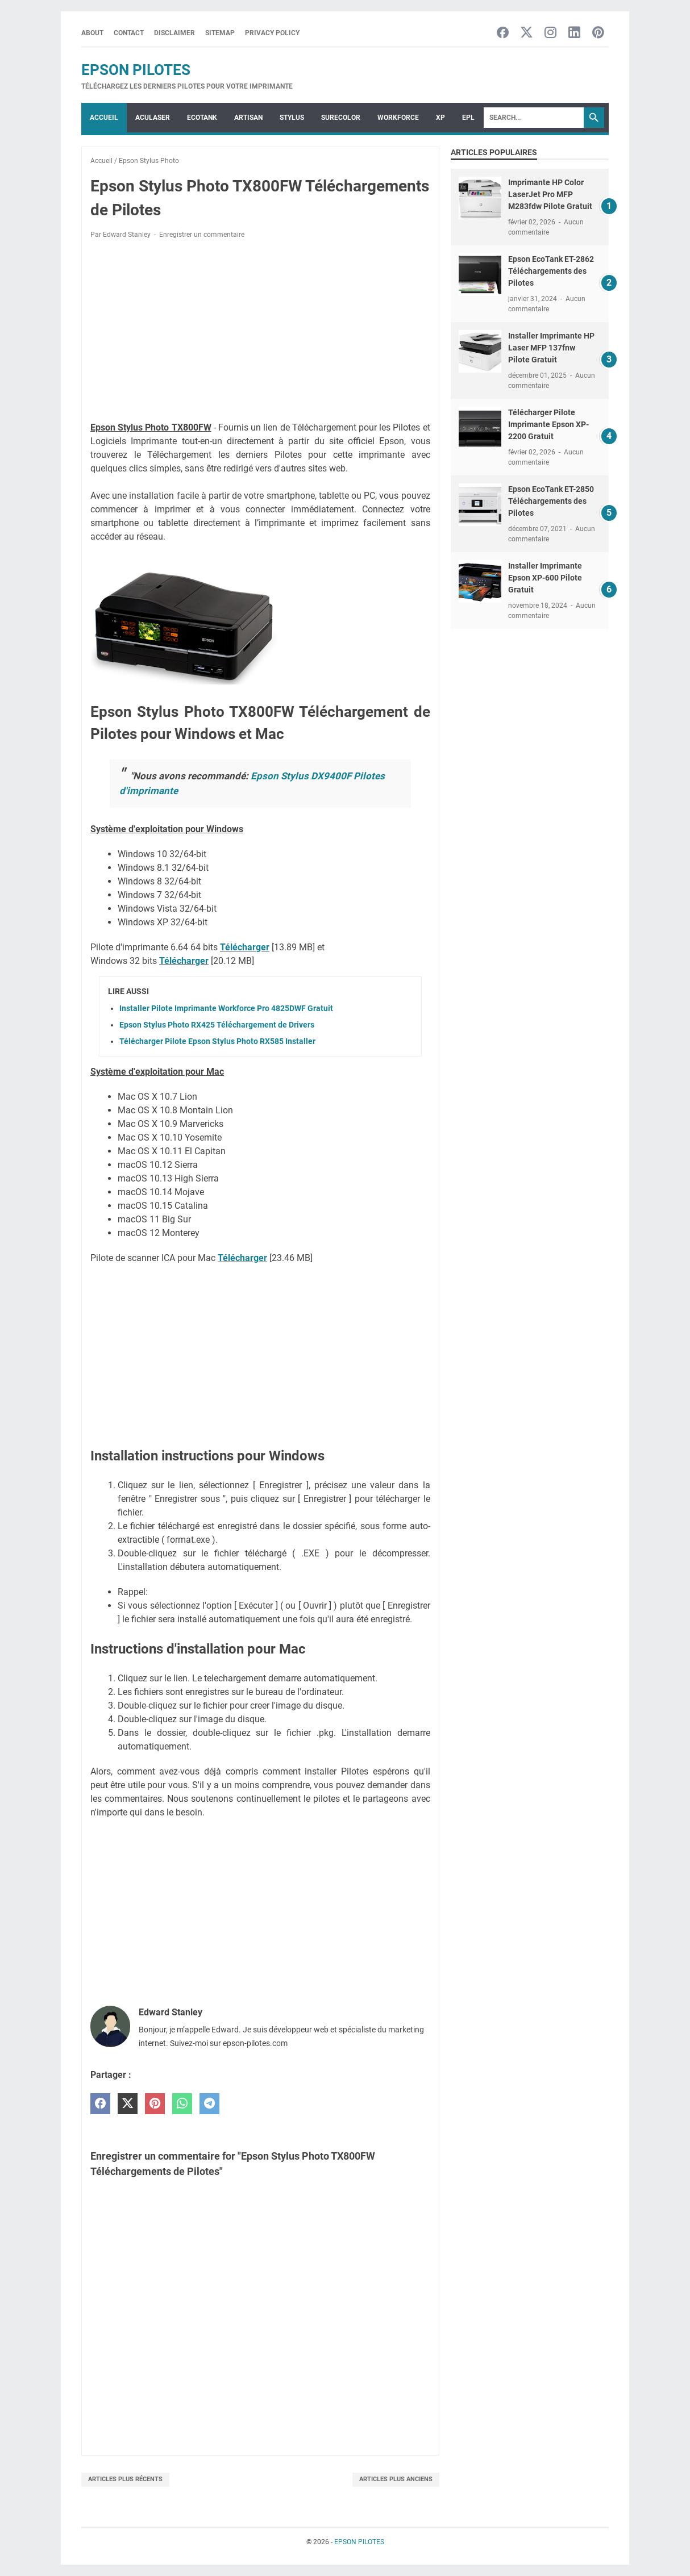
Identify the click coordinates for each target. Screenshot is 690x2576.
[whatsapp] (182, 2103)
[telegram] (209, 2103)
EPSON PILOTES (135, 69)
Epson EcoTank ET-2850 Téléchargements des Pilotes (551, 501)
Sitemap (220, 33)
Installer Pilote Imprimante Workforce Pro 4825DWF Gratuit (226, 1008)
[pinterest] (155, 2103)
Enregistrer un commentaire (201, 235)
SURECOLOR (340, 118)
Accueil (104, 118)
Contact (129, 33)
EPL (468, 118)
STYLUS (292, 118)
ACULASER (152, 118)
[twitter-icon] (526, 33)
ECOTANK (202, 118)
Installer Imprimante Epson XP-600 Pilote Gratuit (545, 577)
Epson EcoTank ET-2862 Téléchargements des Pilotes (551, 270)
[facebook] (100, 2103)
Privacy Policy (272, 33)
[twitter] (128, 2103)
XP (440, 118)
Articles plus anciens (396, 2479)
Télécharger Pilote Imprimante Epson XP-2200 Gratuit (548, 424)
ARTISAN (248, 118)
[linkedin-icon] (574, 33)
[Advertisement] (260, 332)
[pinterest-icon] (598, 33)
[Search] (534, 117)
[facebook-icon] (503, 33)
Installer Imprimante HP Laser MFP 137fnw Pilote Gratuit (551, 347)
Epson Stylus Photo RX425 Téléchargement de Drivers (216, 1024)
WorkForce (398, 118)
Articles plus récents (125, 2479)
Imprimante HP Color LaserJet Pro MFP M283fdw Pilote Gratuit (550, 194)
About (92, 33)
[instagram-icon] (550, 33)
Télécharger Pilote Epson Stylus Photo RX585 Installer (217, 1041)
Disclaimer (174, 33)
